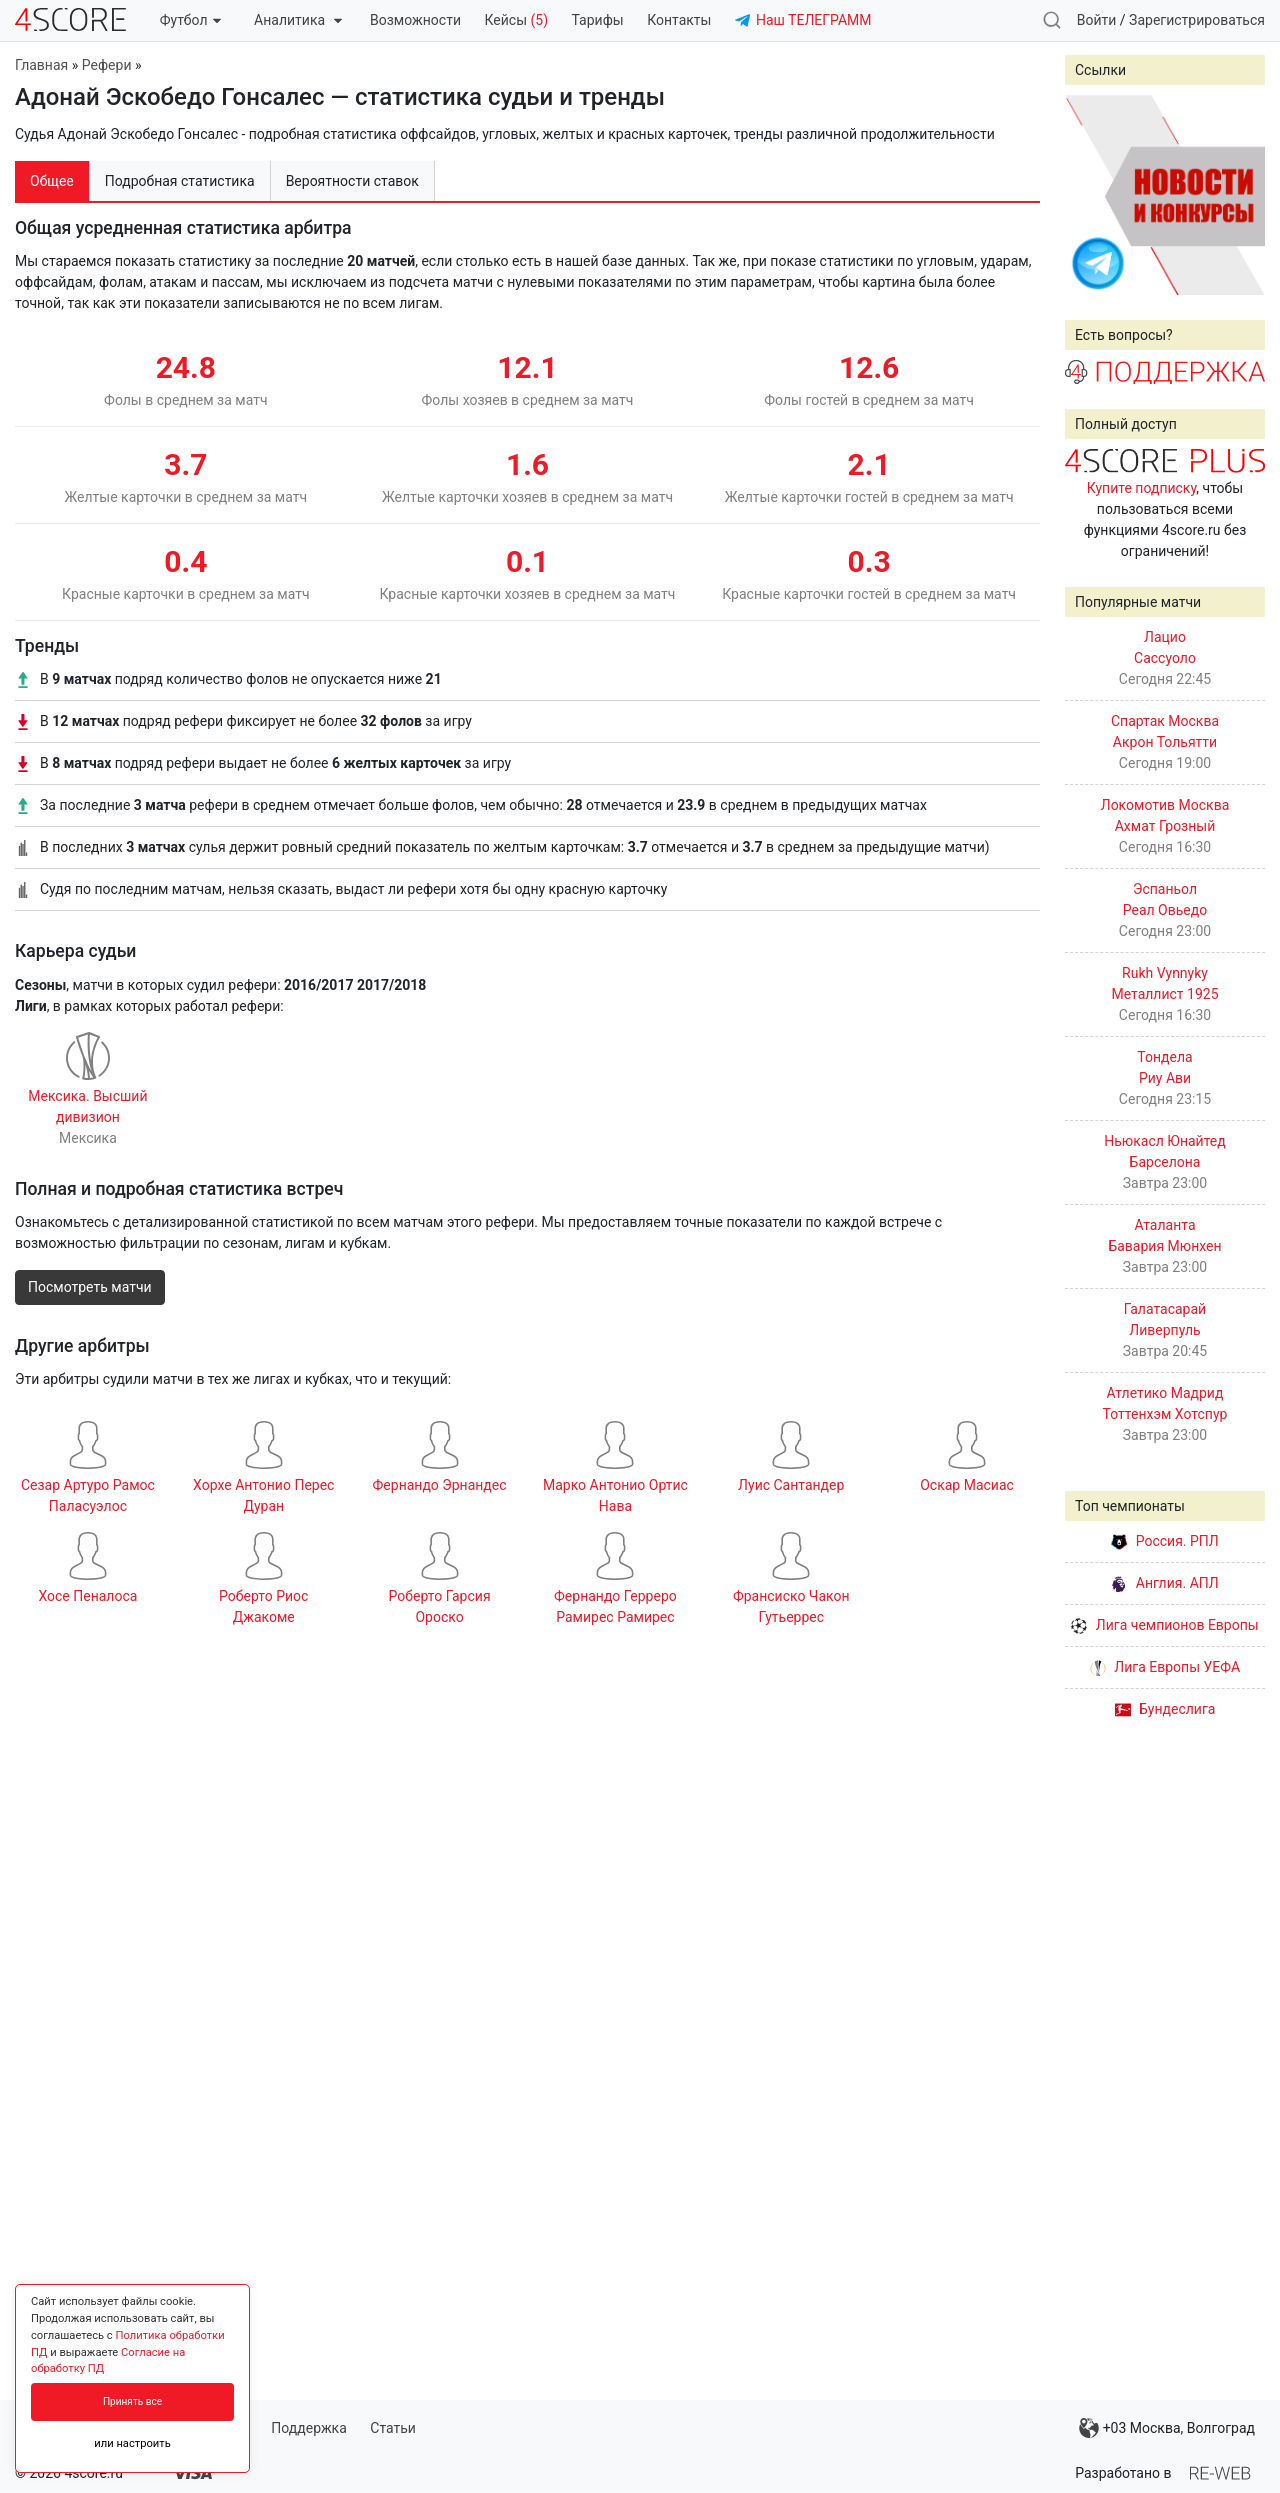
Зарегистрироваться (1197, 20)
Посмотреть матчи (90, 1287)
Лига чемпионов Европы (1164, 1625)
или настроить (132, 2443)
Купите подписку (1142, 488)
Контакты (679, 20)
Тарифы (598, 20)
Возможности (415, 20)
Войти (1097, 20)
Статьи (393, 2428)
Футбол (190, 20)
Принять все (132, 2401)
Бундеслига (1165, 1709)
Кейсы (516, 20)
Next (1239, 195)
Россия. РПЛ (1165, 1541)
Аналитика (297, 20)
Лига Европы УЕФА (1165, 1667)
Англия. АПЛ (1164, 1583)
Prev (1091, 195)
